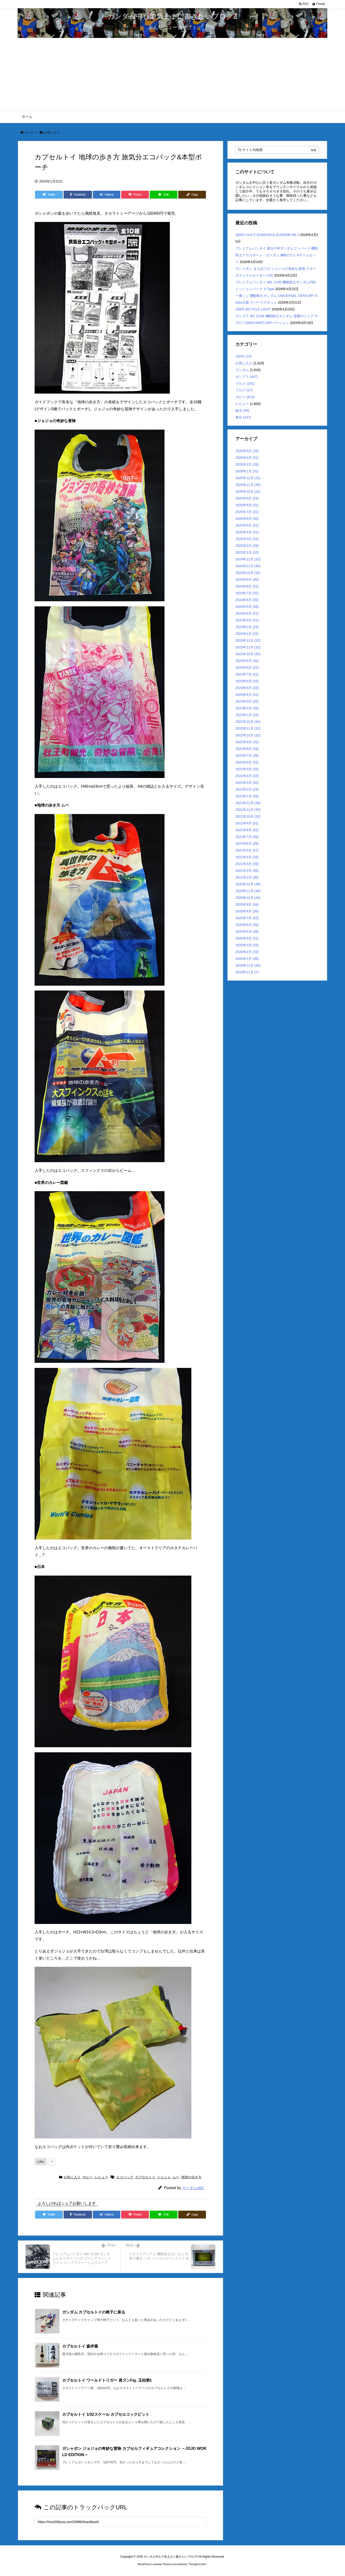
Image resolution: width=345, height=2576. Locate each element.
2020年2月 (247, 952)
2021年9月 (247, 823)
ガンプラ (246, 377)
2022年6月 (247, 762)
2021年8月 (247, 830)
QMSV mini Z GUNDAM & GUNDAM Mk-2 (267, 235)
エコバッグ (124, 2177)
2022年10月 (248, 735)
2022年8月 (247, 749)
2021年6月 (247, 843)
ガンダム (242, 370)
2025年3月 (247, 539)
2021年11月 (248, 810)
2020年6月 (247, 925)
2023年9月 (247, 661)
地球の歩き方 (191, 2177)
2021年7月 (247, 837)
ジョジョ (164, 2177)
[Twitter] (49, 194)
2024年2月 (247, 627)
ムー (175, 2177)
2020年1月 (247, 959)
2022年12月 (248, 722)
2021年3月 (247, 864)
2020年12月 (248, 884)
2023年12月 (248, 640)
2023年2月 (247, 708)
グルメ (245, 383)
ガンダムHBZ (193, 2188)
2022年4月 (247, 776)
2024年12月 (248, 559)
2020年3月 (247, 945)
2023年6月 (247, 681)
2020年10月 (248, 898)
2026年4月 (247, 451)
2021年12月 (248, 803)
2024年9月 (247, 579)
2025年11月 (248, 485)
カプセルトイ (145, 2177)
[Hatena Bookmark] (106, 194)
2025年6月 (247, 519)
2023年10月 (248, 654)
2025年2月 (247, 546)
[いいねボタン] (41, 2161)
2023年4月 (247, 695)
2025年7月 (247, 512)
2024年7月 (247, 593)
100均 (243, 356)
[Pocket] (135, 194)
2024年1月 (247, 634)
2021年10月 (248, 816)
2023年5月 (247, 688)
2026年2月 (247, 464)
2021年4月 (247, 857)
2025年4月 (247, 532)
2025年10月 (248, 491)
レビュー (101, 2177)
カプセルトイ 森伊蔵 (80, 2346)
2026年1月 (247, 471)
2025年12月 (248, 478)
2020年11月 (248, 891)
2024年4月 (247, 613)
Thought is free (197, 2564)
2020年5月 (247, 931)
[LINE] (163, 194)
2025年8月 (247, 505)
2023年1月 (247, 715)
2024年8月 (247, 586)
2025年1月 (247, 552)
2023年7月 (247, 674)
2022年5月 (247, 769)
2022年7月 (247, 755)
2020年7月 (247, 918)
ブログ (244, 390)
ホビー (87, 2177)
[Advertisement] (172, 74)
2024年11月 (248, 566)
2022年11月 (248, 728)
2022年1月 (247, 796)
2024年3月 (247, 620)
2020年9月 (247, 904)
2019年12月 (248, 965)
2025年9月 (247, 498)
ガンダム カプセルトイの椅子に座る (93, 2312)
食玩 (243, 417)
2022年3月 (247, 783)
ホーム (29, 132)
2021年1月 (247, 877)
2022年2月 (247, 789)
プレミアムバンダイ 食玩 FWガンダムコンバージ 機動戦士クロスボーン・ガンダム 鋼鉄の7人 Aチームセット (276, 255)
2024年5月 (247, 607)
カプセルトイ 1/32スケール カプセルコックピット (105, 2414)
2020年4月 (247, 938)
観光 (242, 410)
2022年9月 (247, 742)
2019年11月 (247, 972)
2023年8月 (247, 667)
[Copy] (192, 194)
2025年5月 (247, 525)
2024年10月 (248, 573)
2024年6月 (247, 600)
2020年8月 (247, 911)
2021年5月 (247, 850)
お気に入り (52, 132)
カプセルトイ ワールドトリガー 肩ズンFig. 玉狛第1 (107, 2380)
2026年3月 (247, 458)
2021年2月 (247, 871)
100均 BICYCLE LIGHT (253, 309)
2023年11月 (248, 647)
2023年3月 (247, 701)
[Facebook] (78, 194)
